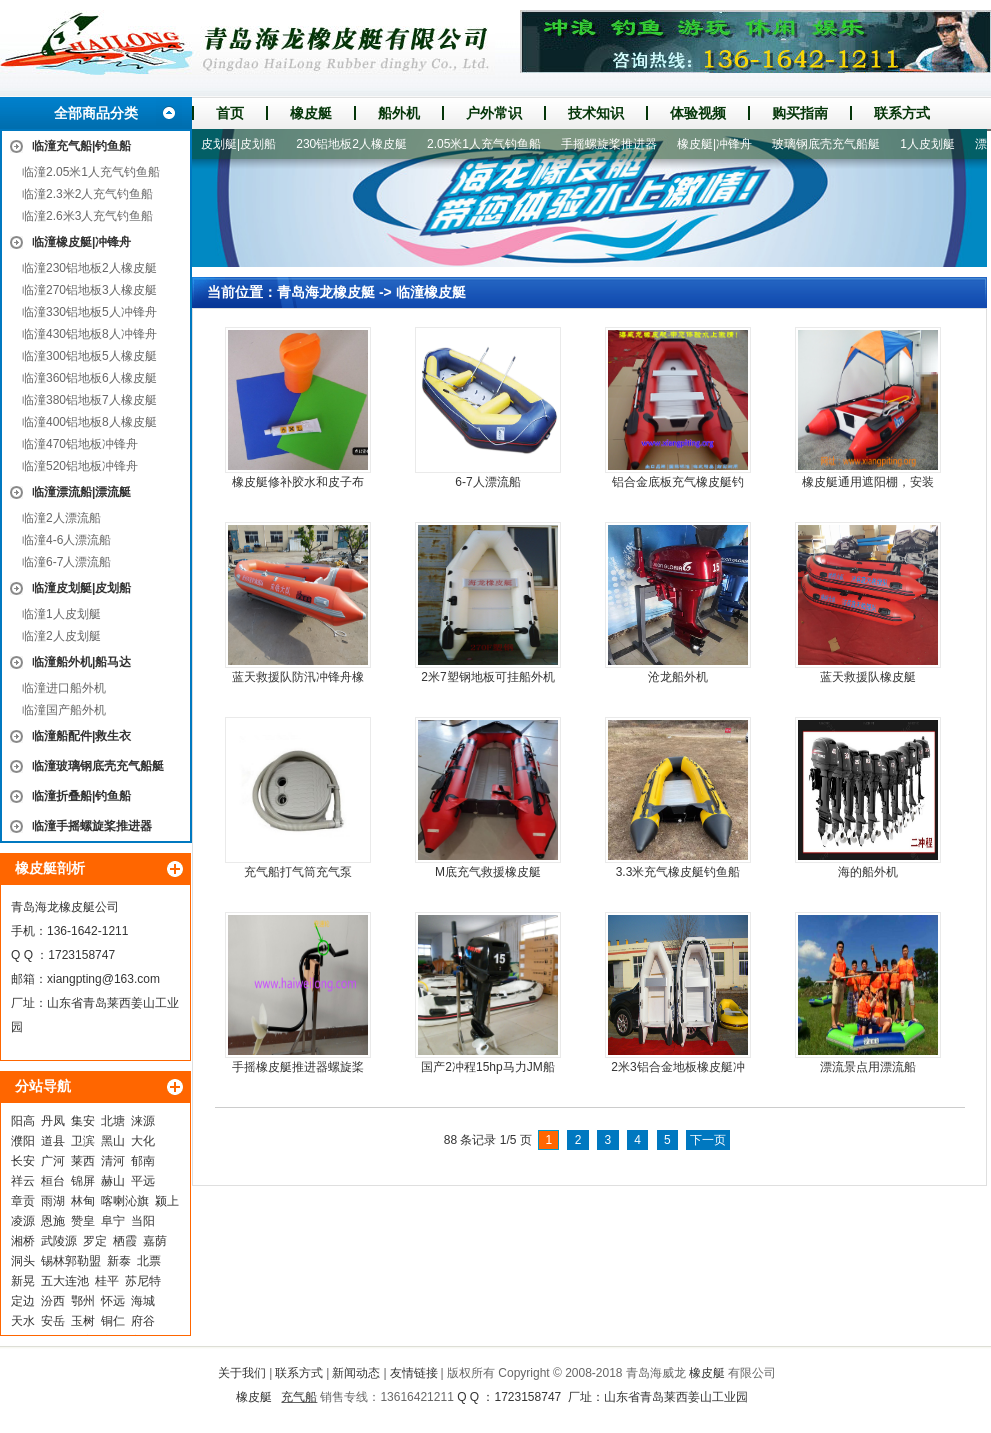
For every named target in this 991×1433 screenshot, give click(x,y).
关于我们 (242, 1373)
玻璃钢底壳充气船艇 (837, 144)
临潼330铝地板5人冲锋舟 (89, 312)
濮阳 (23, 1141)
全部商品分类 (96, 113)
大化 (143, 1141)
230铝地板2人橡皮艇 (362, 144)
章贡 (23, 1201)
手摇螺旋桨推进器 (620, 144)
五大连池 (65, 1281)
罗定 (95, 1241)
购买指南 (800, 113)
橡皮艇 (311, 113)
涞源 (143, 1121)
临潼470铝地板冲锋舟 (80, 444)
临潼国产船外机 (64, 710)
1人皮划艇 (938, 144)
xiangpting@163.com (103, 979)
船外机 (399, 113)
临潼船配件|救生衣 (81, 736)
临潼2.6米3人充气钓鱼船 (87, 216)
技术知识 (596, 113)
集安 (83, 1121)
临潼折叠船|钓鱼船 (81, 796)
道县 (53, 1141)
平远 (143, 1181)
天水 (23, 1321)
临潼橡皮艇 (431, 292)
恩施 (53, 1221)
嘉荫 (155, 1241)
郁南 (143, 1161)
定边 (23, 1301)
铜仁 (113, 1321)
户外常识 (494, 113)
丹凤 (53, 1121)
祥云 (23, 1181)
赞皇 (83, 1221)
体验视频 (698, 113)
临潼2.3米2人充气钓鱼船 (87, 194)
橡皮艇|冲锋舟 (725, 144)
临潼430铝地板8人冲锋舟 (89, 334)
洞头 (23, 1261)
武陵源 (59, 1241)
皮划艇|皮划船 (249, 144)
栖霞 (125, 1241)
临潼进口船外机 (64, 688)
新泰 (119, 1261)
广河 (53, 1161)
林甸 (83, 1201)
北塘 (113, 1121)
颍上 (167, 1201)
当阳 (143, 1221)
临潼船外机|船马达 (81, 662)
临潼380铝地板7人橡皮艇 (89, 400)
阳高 (23, 1121)
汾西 (53, 1301)
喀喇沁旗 (125, 1201)
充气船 (299, 1397)
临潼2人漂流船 (61, 518)
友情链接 (414, 1373)
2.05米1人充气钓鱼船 (495, 144)
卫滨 (83, 1141)
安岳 (53, 1321)
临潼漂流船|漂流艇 (81, 492)
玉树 (83, 1321)
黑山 (113, 1141)
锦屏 (83, 1181)
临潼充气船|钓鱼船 (81, 146)
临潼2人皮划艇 (61, 636)
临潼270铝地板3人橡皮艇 (89, 290)
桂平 (107, 1281)
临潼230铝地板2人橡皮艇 (89, 268)
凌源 (23, 1221)
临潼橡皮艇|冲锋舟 (81, 242)
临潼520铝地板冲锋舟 (80, 466)
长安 (23, 1161)
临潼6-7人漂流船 (66, 562)
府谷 (143, 1321)
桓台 (53, 1181)
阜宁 (113, 1221)
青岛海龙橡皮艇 (326, 292)
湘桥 (23, 1241)
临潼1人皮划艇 (61, 614)
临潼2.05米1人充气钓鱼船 (91, 172)
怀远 (113, 1301)
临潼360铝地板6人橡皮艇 (89, 378)
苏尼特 (143, 1281)
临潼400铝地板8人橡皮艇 (89, 422)
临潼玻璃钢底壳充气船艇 (98, 766)
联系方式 (902, 113)
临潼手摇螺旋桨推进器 (92, 826)
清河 (113, 1161)
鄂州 (83, 1301)
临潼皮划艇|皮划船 (81, 588)
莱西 (83, 1161)
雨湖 (53, 1201)
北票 (149, 1261)
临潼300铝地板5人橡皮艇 (89, 356)
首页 (230, 113)
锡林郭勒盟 (71, 1261)
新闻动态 (356, 1373)
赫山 (113, 1181)
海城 (143, 1301)
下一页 (708, 1140)
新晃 (23, 1281)
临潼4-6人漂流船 (66, 540)
